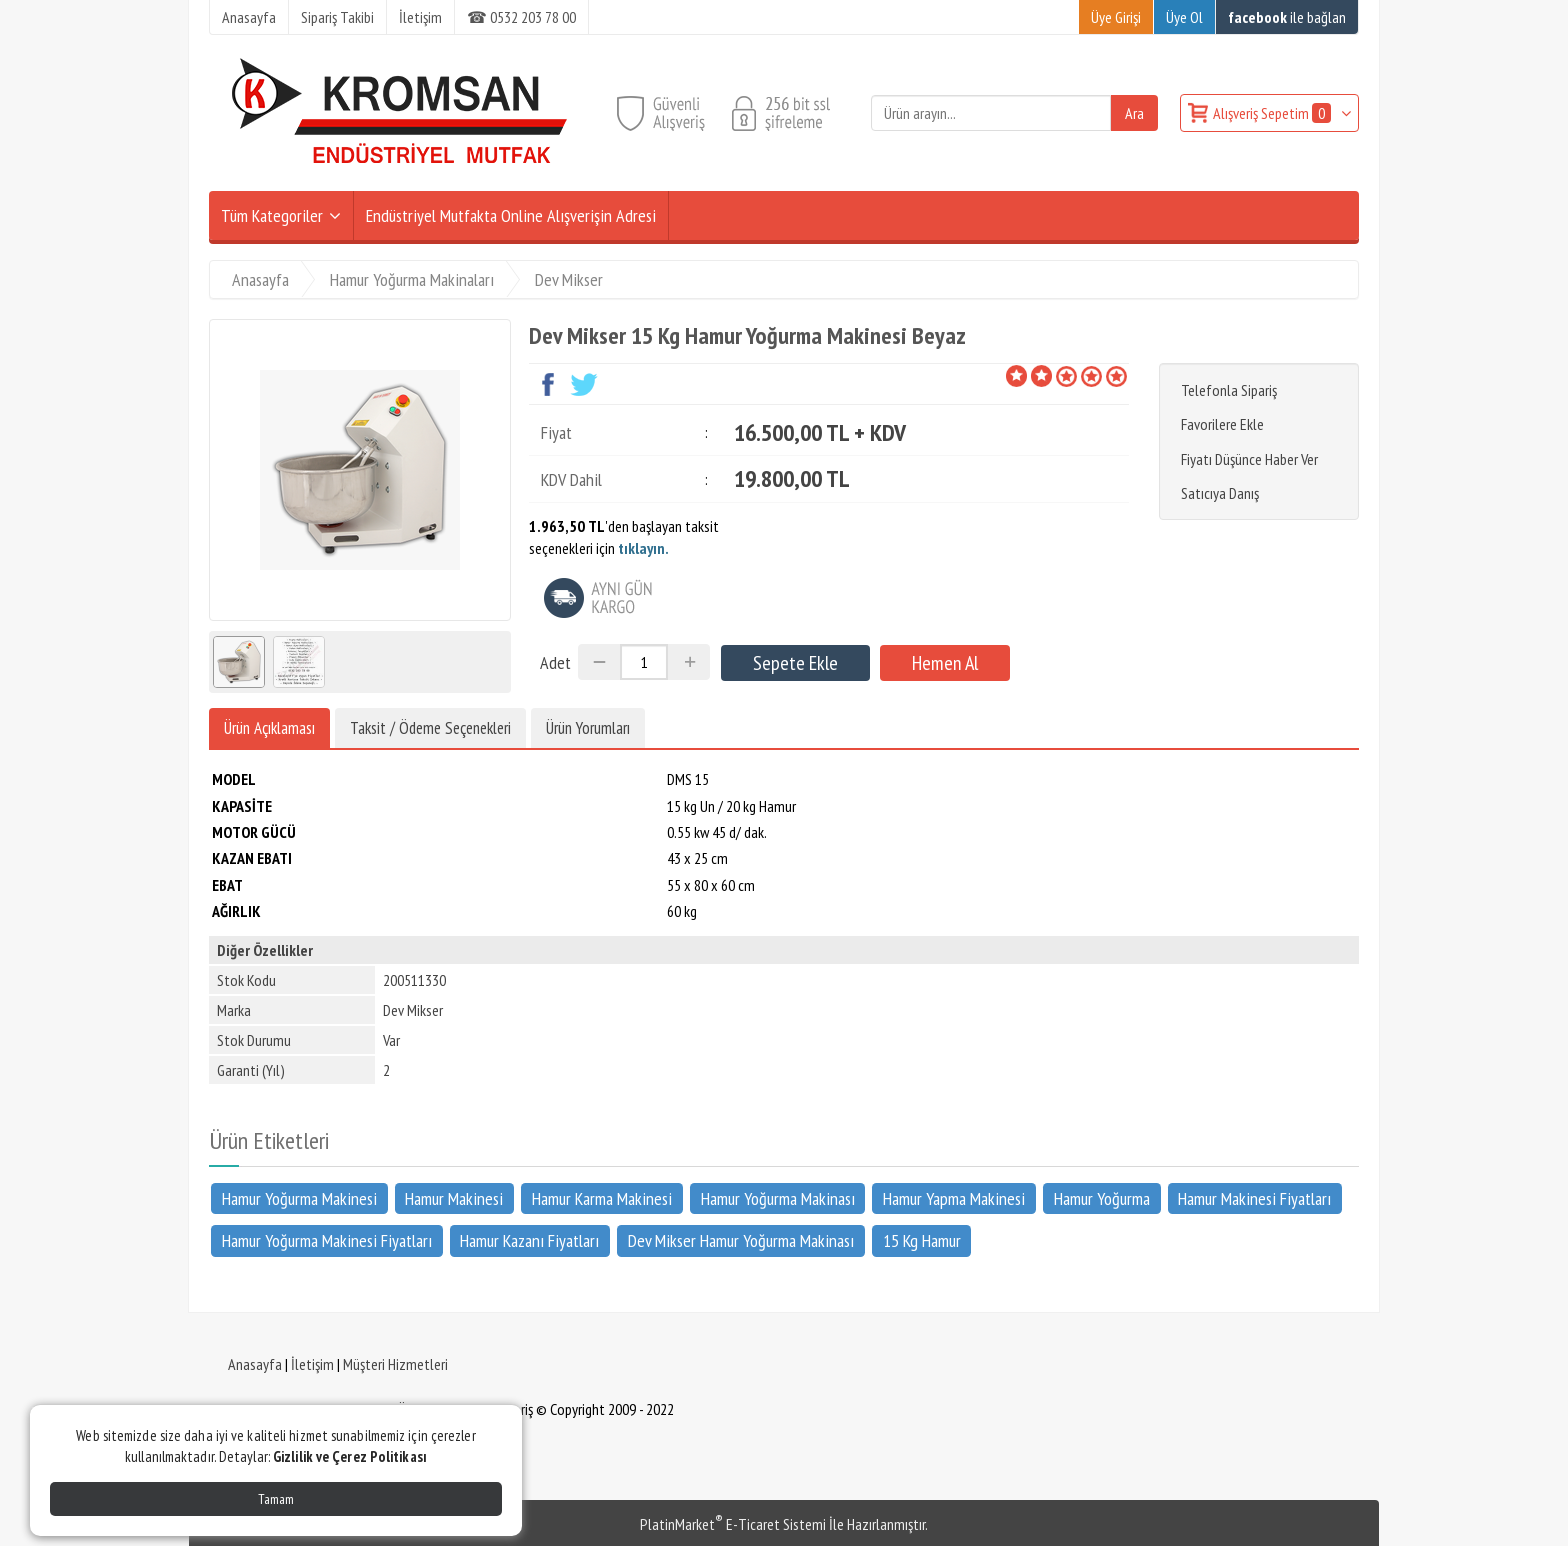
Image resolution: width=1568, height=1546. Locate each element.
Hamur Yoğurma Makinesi (299, 1197)
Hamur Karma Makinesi (602, 1197)
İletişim (312, 1364)
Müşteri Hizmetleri (395, 1364)
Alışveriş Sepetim (1273, 113)
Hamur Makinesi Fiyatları (1254, 1197)
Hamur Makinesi (454, 1197)
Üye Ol (1184, 17)
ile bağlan (1287, 17)
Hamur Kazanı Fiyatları (529, 1239)
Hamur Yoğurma (1102, 1197)
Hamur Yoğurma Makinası (778, 1197)
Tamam (276, 1499)
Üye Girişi (1116, 17)
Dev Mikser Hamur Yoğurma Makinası (741, 1239)
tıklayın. (643, 548)
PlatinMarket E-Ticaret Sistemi (733, 1524)
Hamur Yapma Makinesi (954, 1197)
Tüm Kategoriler (272, 215)
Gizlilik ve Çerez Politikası (350, 1456)
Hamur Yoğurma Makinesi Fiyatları (327, 1239)
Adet (555, 662)
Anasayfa (255, 1364)
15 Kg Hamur (922, 1239)
